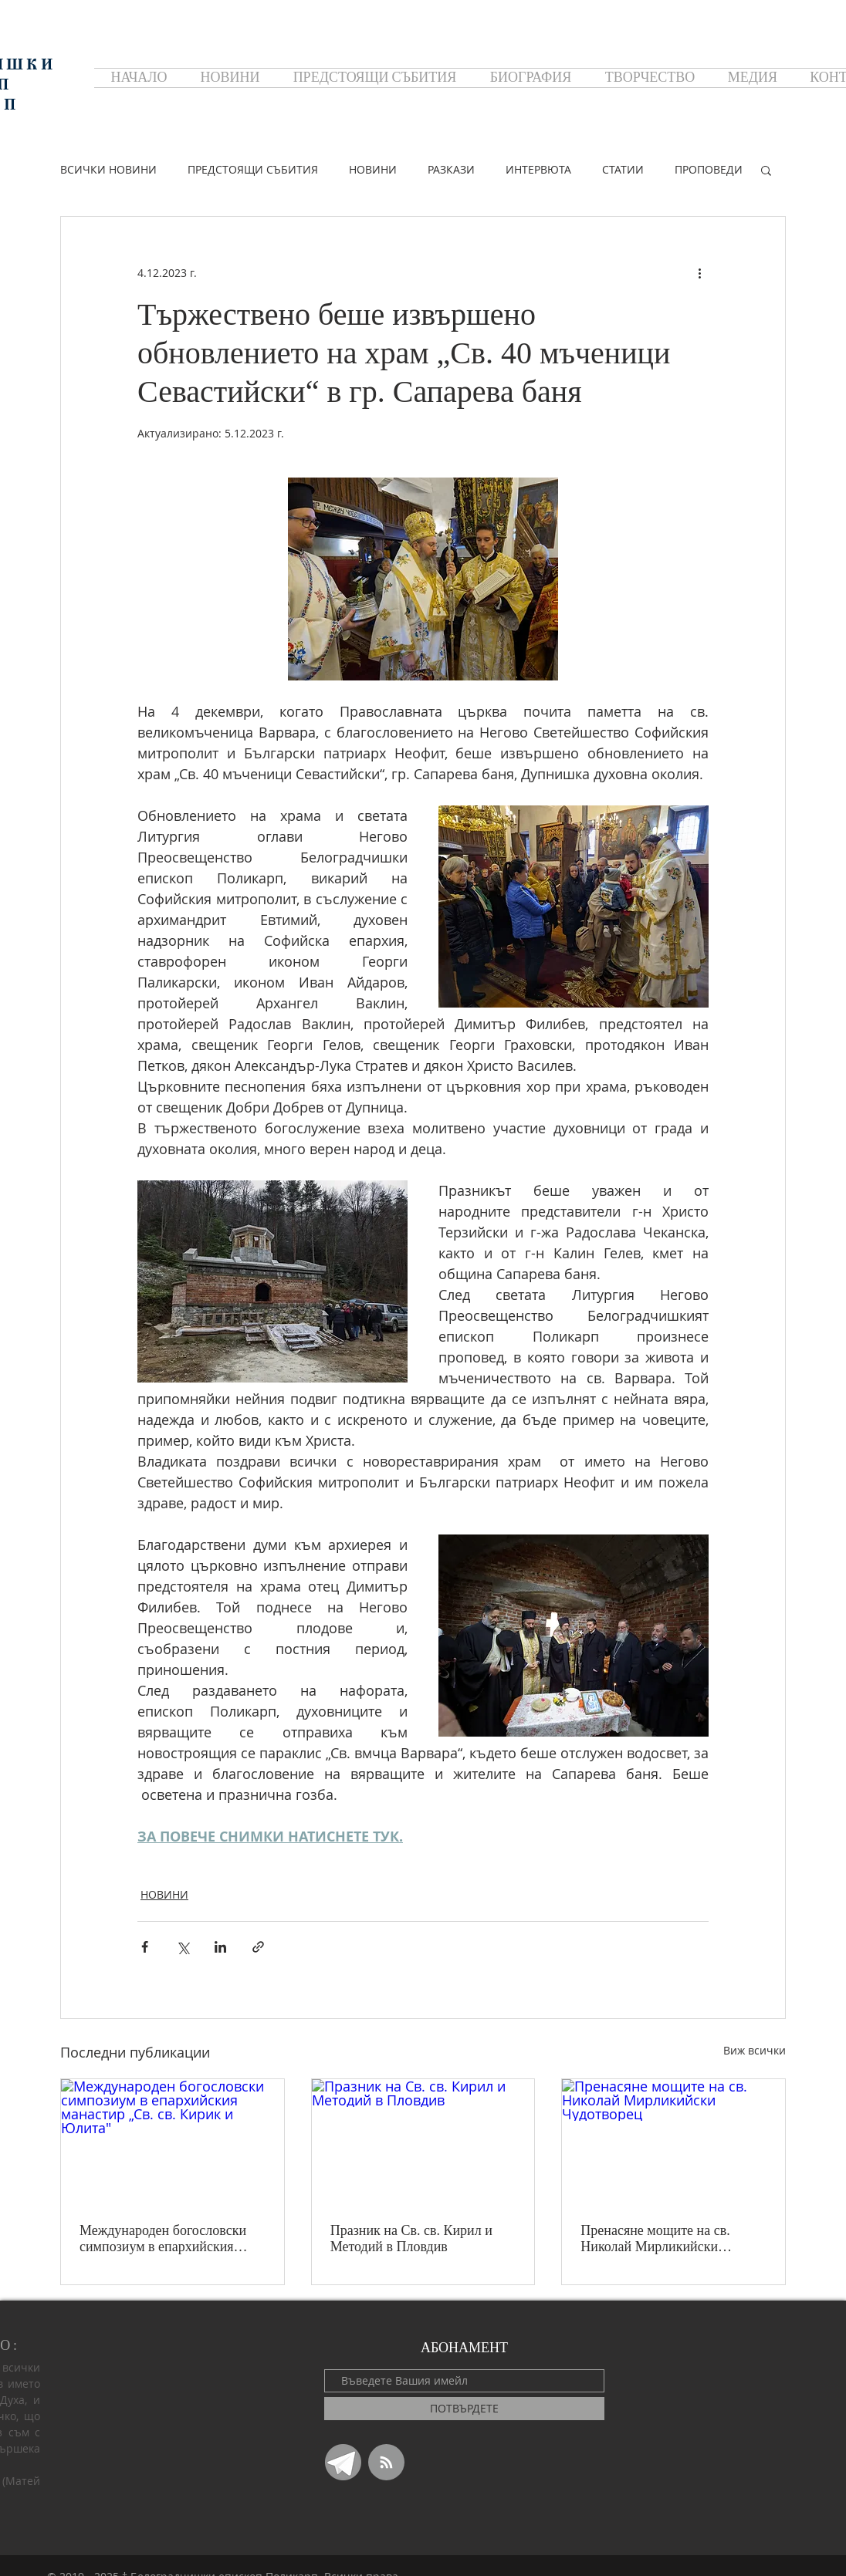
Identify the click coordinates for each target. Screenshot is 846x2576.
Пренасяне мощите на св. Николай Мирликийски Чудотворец (654, 2239)
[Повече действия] (699, 272)
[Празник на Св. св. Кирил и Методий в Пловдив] (423, 2141)
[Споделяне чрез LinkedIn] (220, 1947)
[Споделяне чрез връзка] (258, 1947)
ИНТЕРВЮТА (538, 169)
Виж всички (754, 2050)
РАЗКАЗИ (451, 169)
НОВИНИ (373, 169)
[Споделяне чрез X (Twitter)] (182, 1947)
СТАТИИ (623, 169)
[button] (766, 170)
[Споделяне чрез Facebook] (144, 1947)
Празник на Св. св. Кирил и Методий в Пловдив (411, 2238)
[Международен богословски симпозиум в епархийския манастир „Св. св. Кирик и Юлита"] (172, 2141)
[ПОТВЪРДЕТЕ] (464, 2408)
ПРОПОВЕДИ (709, 169)
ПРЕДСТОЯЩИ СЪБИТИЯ (253, 169)
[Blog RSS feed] (386, 2463)
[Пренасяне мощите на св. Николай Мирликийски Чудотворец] (673, 2141)
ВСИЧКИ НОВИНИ (108, 169)
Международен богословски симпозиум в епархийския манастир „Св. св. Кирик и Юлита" (163, 2239)
